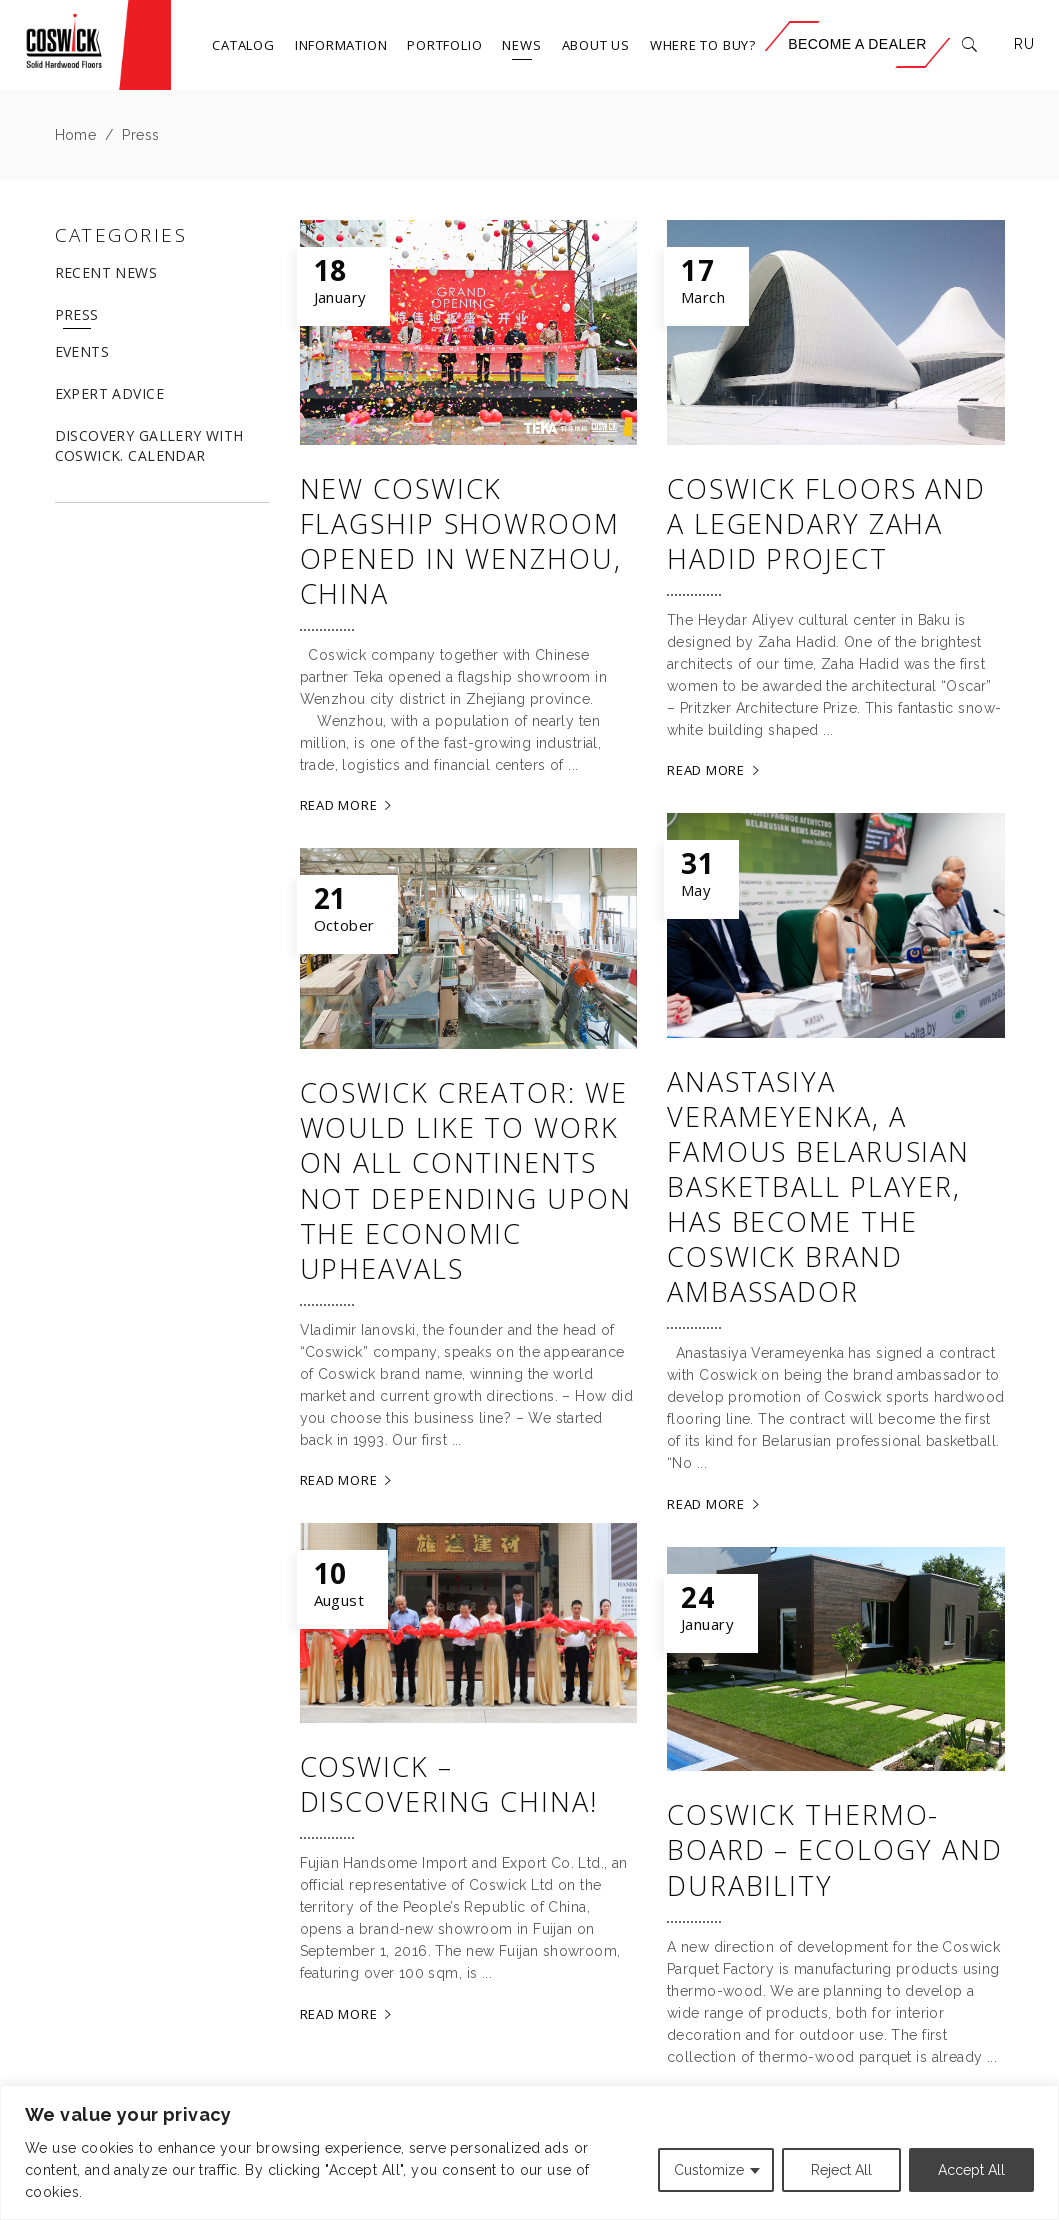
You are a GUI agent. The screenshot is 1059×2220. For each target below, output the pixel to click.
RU (1024, 44)
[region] (529, 2152)
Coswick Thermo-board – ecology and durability (835, 1849)
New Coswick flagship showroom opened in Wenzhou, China (461, 541)
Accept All (971, 2170)
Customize (709, 2170)
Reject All (841, 2170)
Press (77, 314)
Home (76, 135)
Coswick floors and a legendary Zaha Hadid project (826, 523)
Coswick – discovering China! (449, 1784)
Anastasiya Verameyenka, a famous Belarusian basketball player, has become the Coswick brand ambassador (818, 1187)
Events (82, 351)
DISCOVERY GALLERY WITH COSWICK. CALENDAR (149, 445)
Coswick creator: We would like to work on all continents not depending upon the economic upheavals (466, 1180)
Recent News (106, 272)
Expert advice (109, 393)
